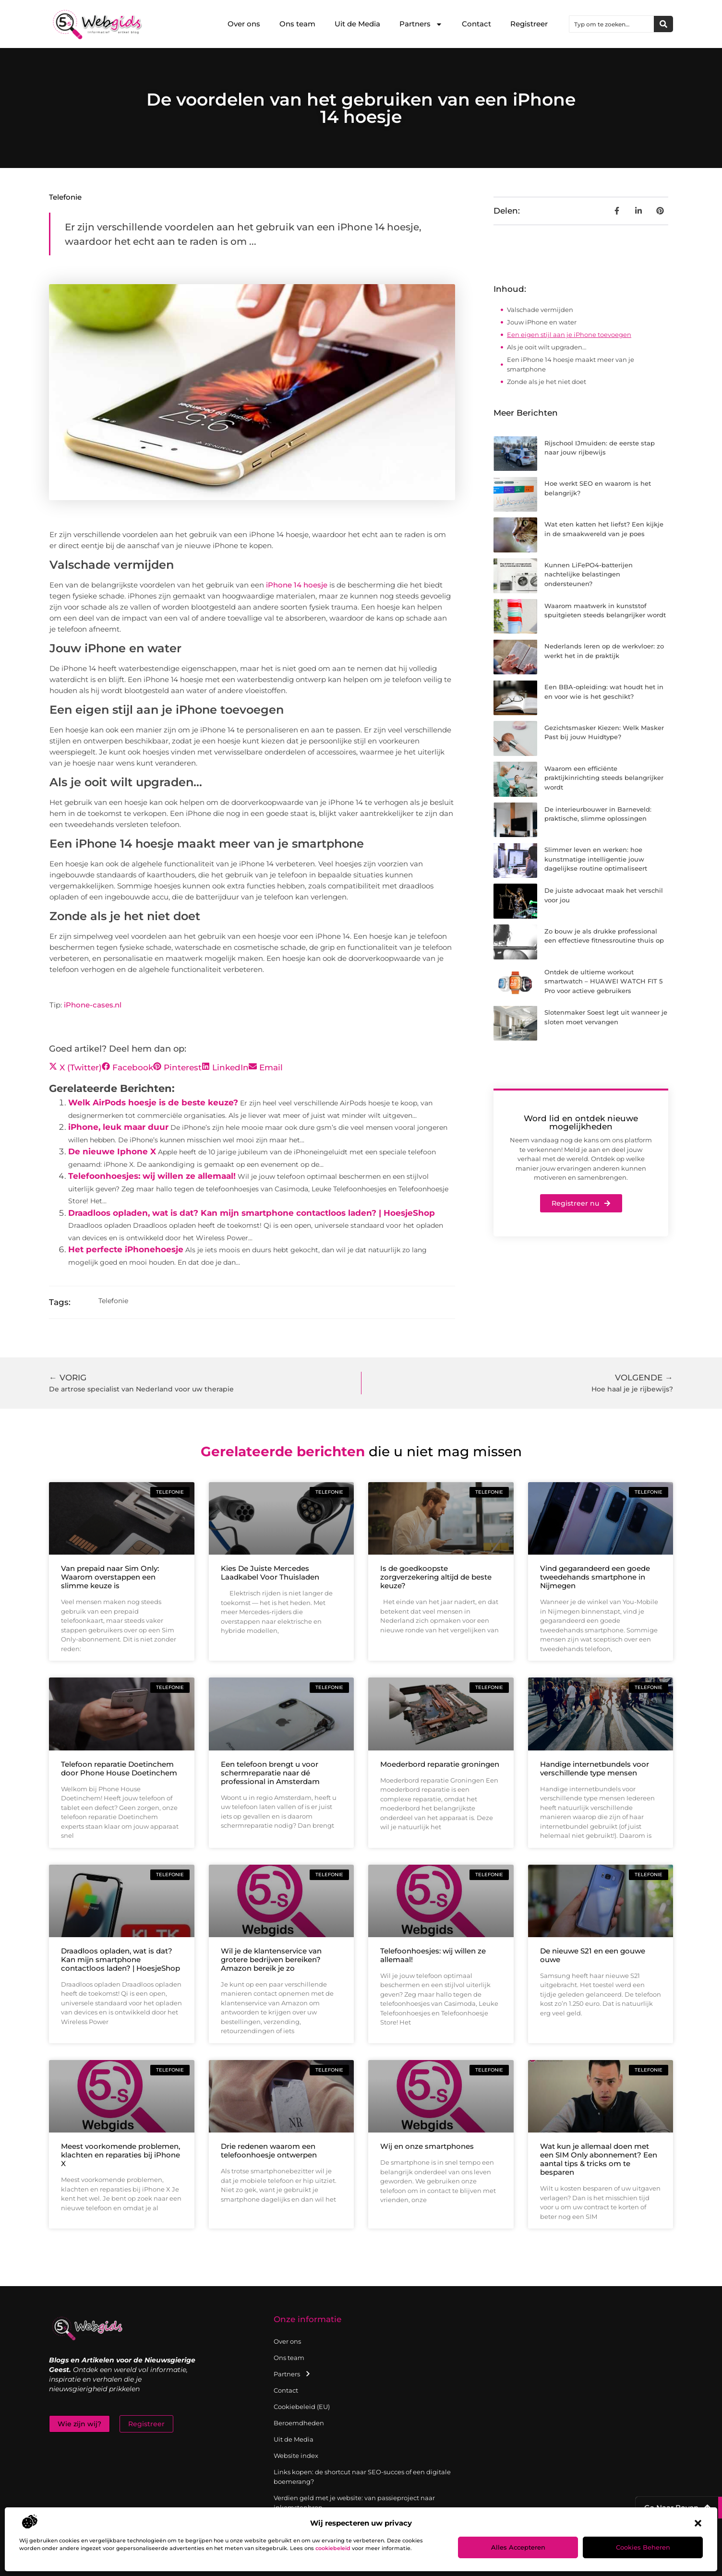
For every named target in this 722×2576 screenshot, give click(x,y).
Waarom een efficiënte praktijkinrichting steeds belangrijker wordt (603, 778)
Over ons (244, 23)
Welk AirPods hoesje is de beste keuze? (153, 1102)
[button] (698, 2523)
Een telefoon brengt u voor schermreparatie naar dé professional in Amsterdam (270, 1773)
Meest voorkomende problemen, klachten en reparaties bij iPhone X (120, 2155)
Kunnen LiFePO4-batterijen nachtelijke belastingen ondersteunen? (588, 574)
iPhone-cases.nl (92, 1004)
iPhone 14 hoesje (296, 584)
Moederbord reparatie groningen (439, 1764)
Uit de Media (357, 23)
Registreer (529, 23)
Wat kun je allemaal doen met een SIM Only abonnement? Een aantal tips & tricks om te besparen (598, 2159)
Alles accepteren (518, 2547)
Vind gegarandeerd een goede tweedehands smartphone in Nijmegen (595, 1577)
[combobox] (611, 24)
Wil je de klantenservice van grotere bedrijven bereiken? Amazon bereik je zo (271, 1959)
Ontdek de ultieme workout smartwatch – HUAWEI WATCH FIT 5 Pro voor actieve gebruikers (603, 981)
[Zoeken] (663, 24)
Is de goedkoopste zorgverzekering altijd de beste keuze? (436, 1577)
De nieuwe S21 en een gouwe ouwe (592, 1955)
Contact (476, 23)
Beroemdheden (299, 2423)
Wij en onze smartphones (427, 2146)
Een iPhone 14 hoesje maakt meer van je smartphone (570, 364)
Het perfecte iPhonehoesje (125, 1249)
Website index (296, 2455)
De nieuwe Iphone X (112, 1151)
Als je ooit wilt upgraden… (546, 347)
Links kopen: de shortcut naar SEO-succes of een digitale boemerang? (362, 2476)
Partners (421, 24)
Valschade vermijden (540, 309)
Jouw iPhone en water (542, 322)
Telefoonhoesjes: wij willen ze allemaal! (152, 1176)
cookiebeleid (332, 2548)
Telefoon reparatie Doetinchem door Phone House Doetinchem (119, 1768)
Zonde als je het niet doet (546, 381)
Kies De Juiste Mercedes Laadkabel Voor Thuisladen (270, 1573)
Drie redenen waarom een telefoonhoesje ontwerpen (269, 2150)
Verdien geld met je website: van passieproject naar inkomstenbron (354, 2502)
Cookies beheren (643, 2547)
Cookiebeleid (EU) (302, 2406)
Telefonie (65, 197)
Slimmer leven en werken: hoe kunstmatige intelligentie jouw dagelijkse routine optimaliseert (595, 859)
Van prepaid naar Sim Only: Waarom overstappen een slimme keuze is (110, 1577)
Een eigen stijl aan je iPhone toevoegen (569, 334)
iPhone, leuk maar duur (118, 1127)
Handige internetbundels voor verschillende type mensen (594, 1768)
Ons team (297, 23)
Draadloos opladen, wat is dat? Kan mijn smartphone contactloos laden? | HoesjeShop (251, 1213)
